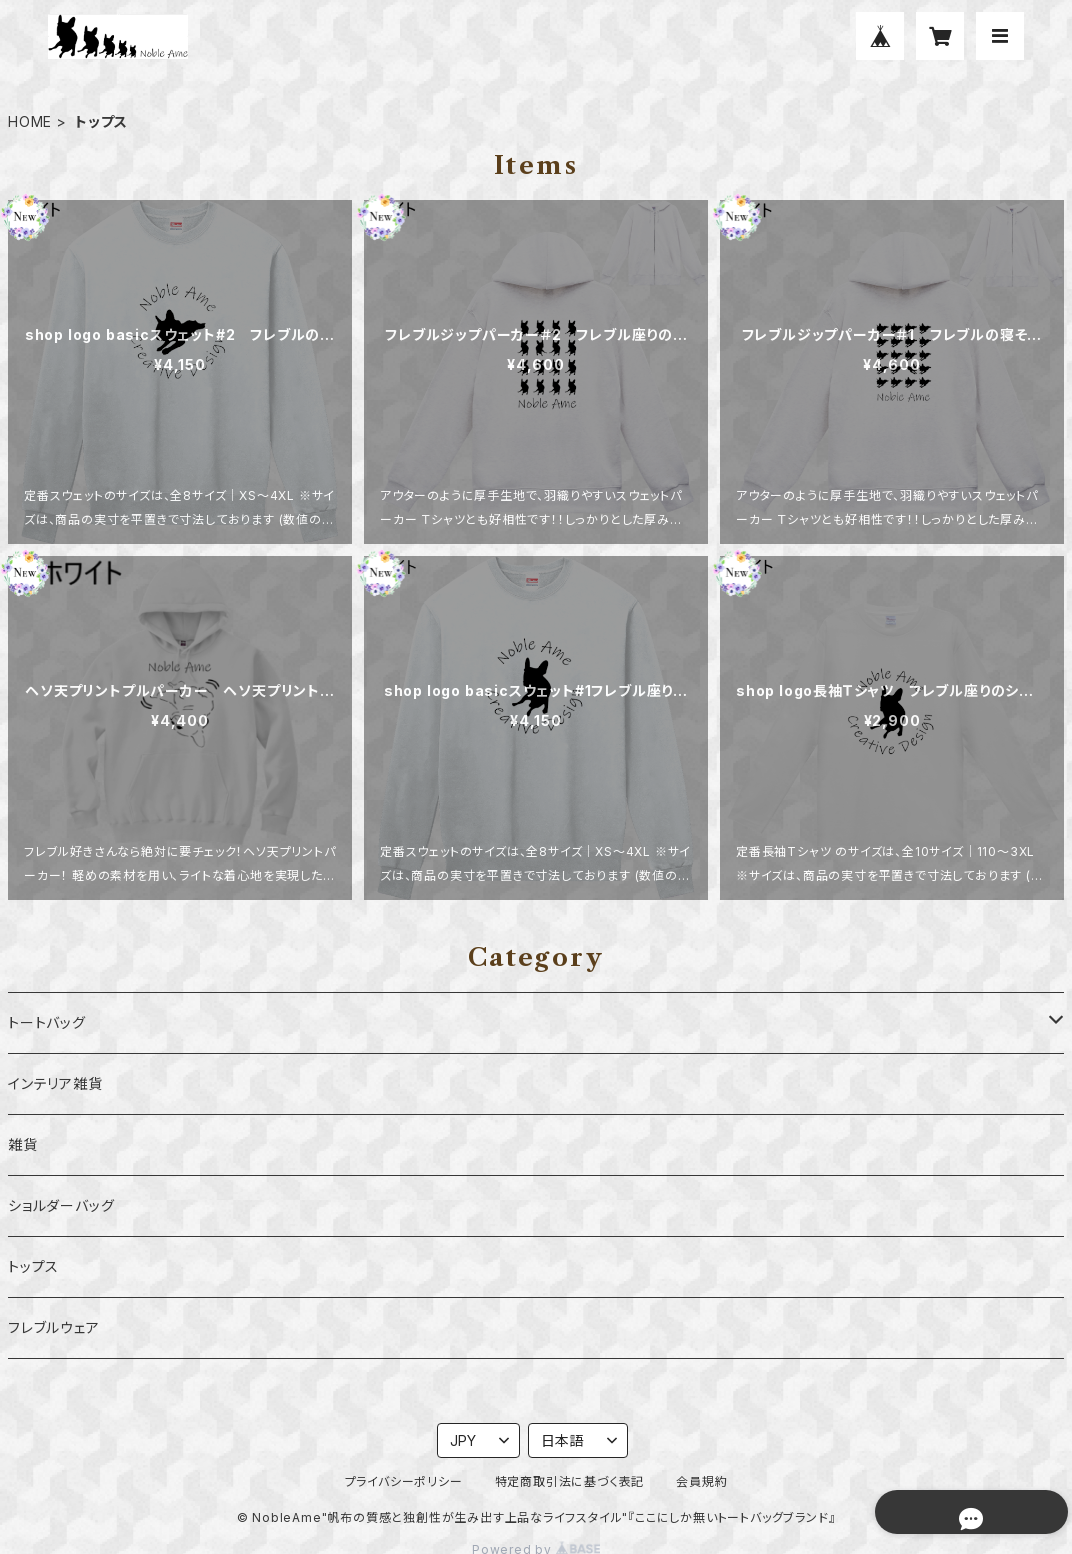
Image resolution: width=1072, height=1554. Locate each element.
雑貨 (23, 1144)
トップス (33, 1266)
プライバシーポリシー (404, 1481)
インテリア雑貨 (55, 1083)
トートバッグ (47, 1022)
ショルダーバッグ (61, 1205)
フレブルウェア (54, 1327)
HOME (30, 121)
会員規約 (701, 1481)
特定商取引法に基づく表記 (570, 1481)
